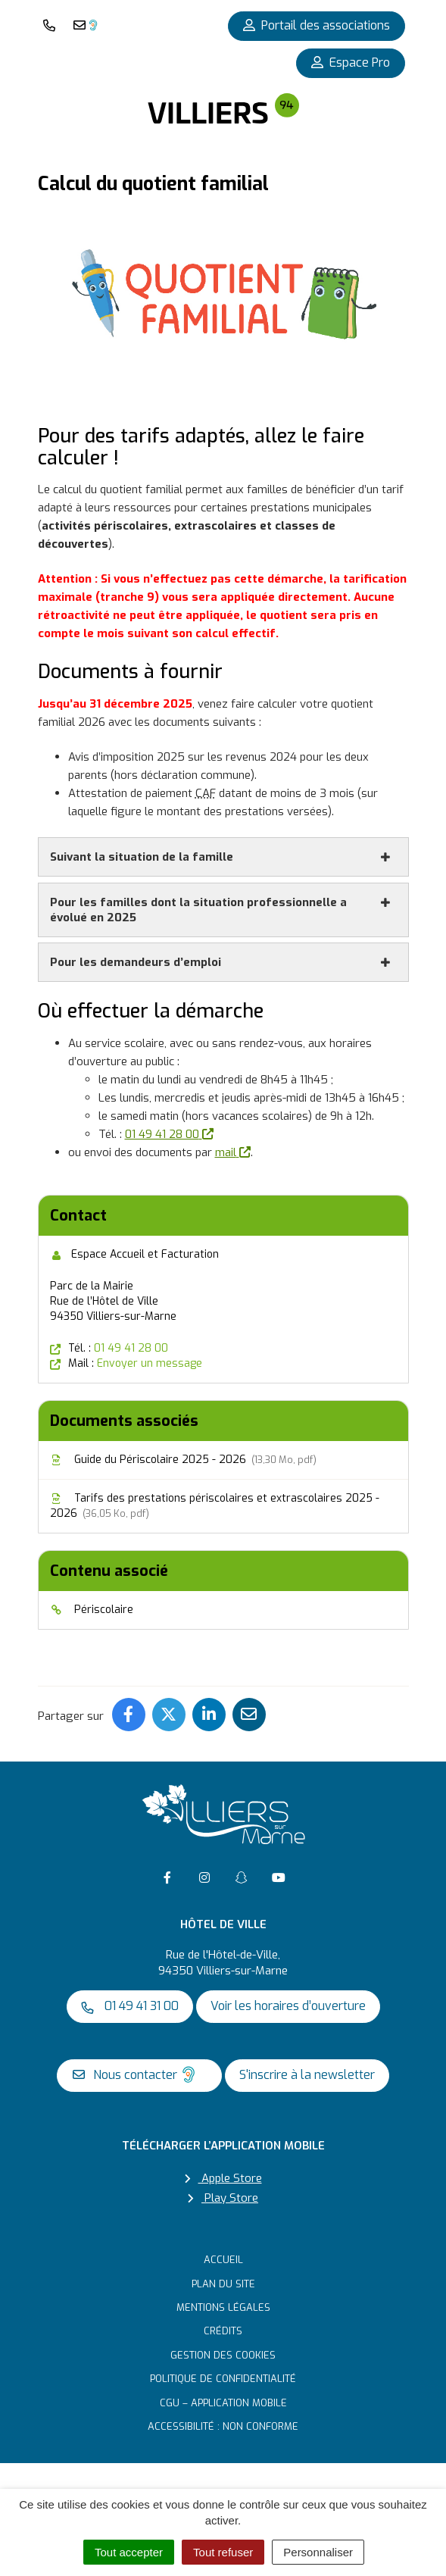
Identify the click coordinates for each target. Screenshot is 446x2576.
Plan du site (223, 2283)
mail (233, 1152)
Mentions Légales (223, 2307)
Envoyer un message (149, 1363)
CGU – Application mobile (223, 2402)
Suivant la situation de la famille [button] (221, 856)
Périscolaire (91, 1609)
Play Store (223, 2198)
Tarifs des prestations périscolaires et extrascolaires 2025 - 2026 (214, 1506)
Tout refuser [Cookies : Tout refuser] (223, 2552)
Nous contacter (136, 2074)
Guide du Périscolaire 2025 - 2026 (183, 1459)
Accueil (223, 2259)
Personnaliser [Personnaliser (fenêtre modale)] (318, 2552)
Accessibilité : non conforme (223, 2426)
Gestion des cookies (223, 2355)
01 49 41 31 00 (130, 2006)
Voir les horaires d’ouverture (288, 2006)
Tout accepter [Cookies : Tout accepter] (129, 2552)
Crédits (223, 2330)
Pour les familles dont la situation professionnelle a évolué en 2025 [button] (221, 910)
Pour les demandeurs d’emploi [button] (221, 962)
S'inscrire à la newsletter (307, 2075)
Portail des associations (316, 25)
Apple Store (223, 2178)
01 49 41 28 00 (169, 1134)
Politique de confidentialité (223, 2378)
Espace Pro (350, 62)
